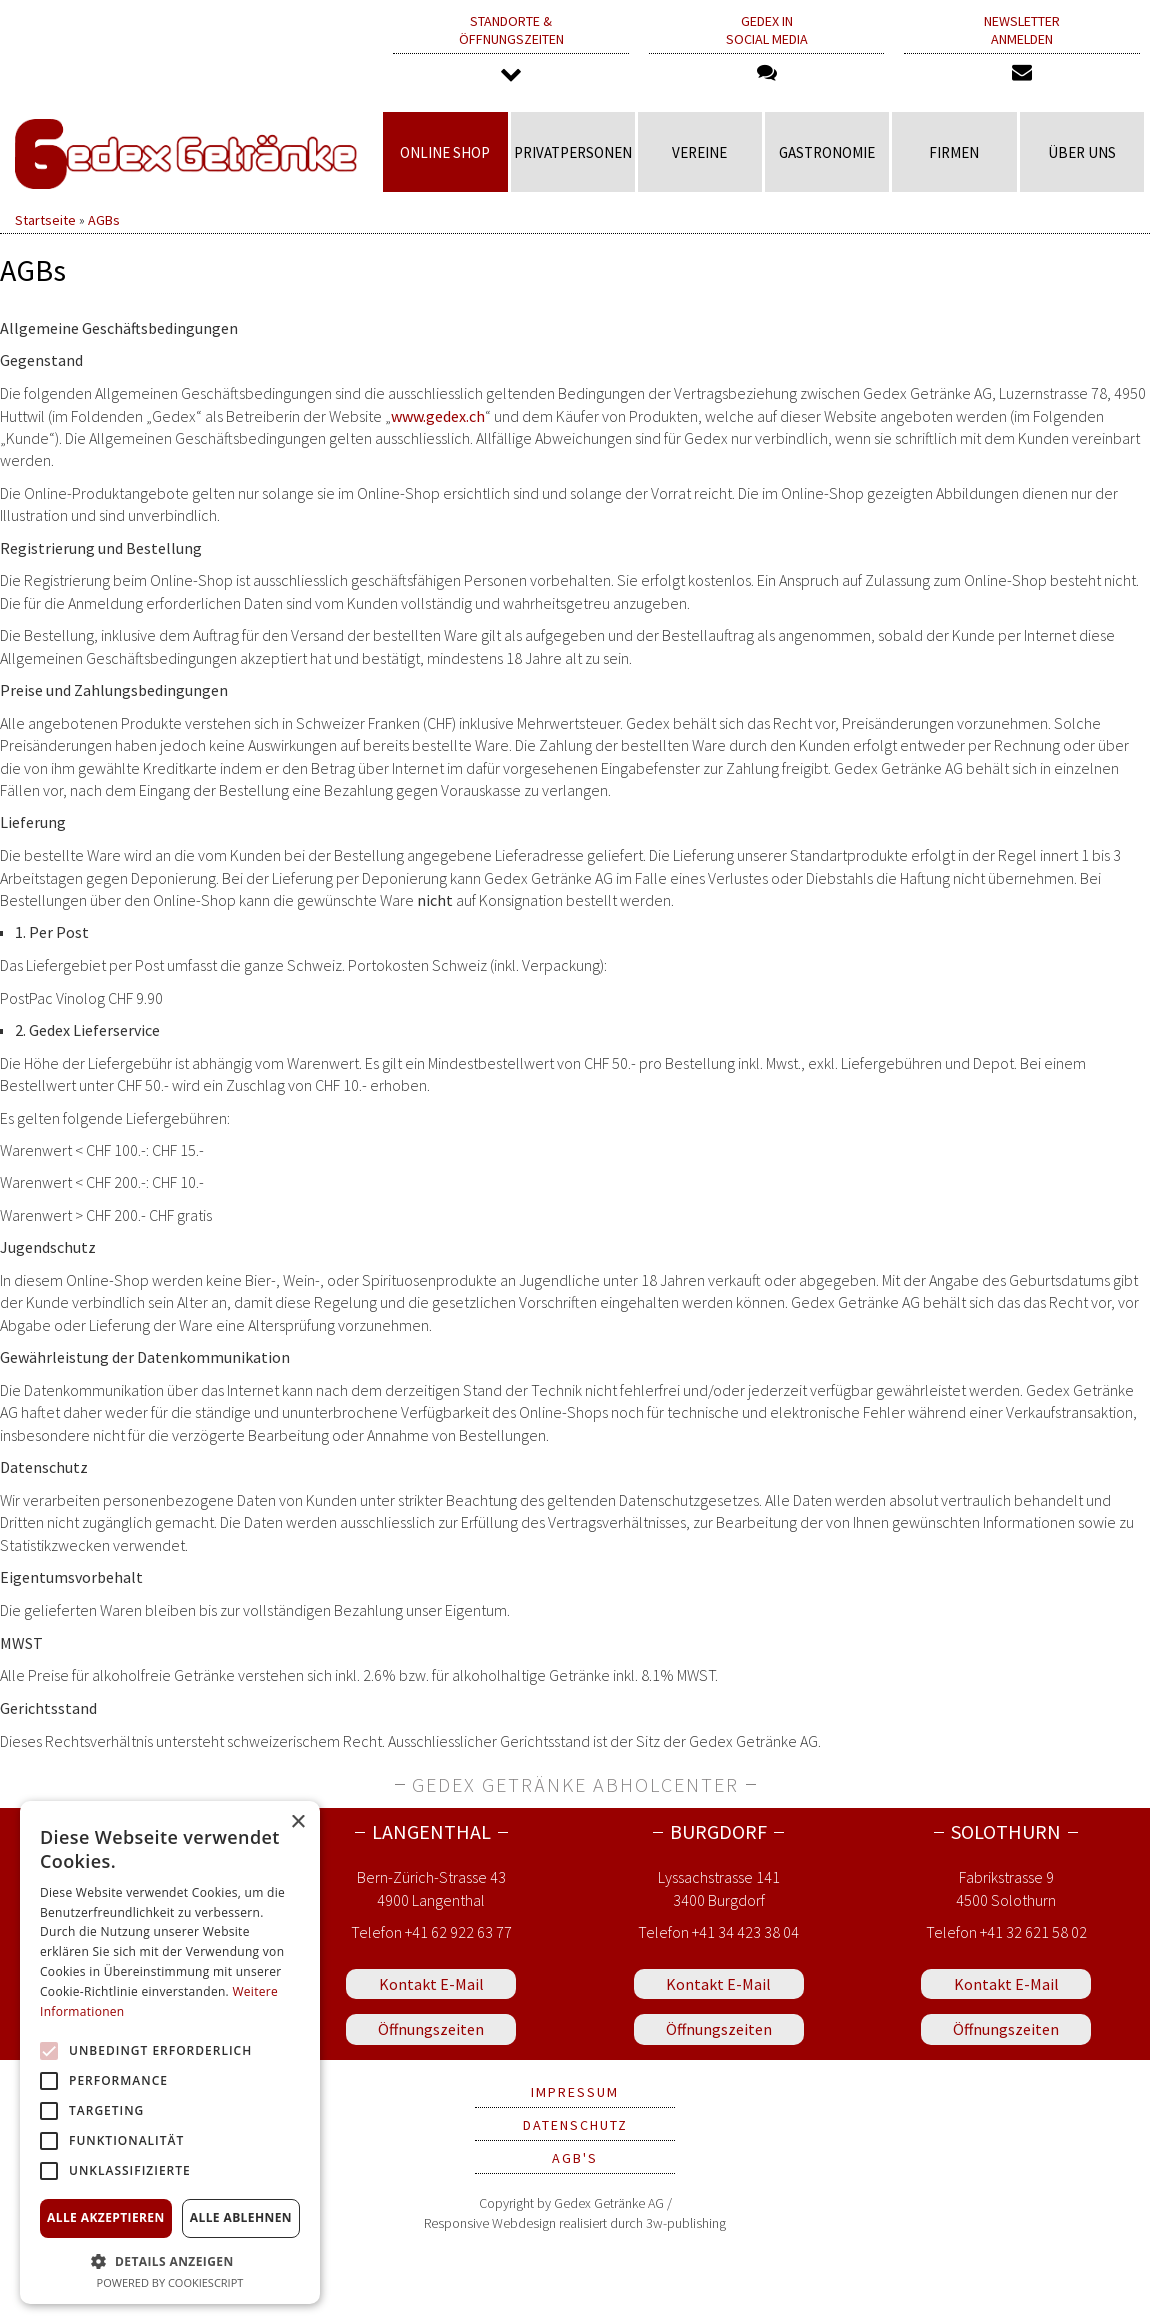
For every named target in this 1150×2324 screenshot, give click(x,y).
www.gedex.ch (438, 416)
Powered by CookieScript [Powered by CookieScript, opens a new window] (170, 2282)
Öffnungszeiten (431, 2029)
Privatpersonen (573, 152)
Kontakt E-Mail (431, 1984)
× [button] (297, 1822)
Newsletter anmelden (1022, 48)
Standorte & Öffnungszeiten (511, 49)
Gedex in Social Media (767, 48)
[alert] (170, 2052)
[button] (170, 2260)
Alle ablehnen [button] (241, 2217)
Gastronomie (827, 152)
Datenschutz (575, 2125)
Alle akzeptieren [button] (106, 2217)
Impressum (575, 2092)
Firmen (954, 152)
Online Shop (445, 152)
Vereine (699, 152)
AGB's (575, 2158)
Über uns (1082, 152)
